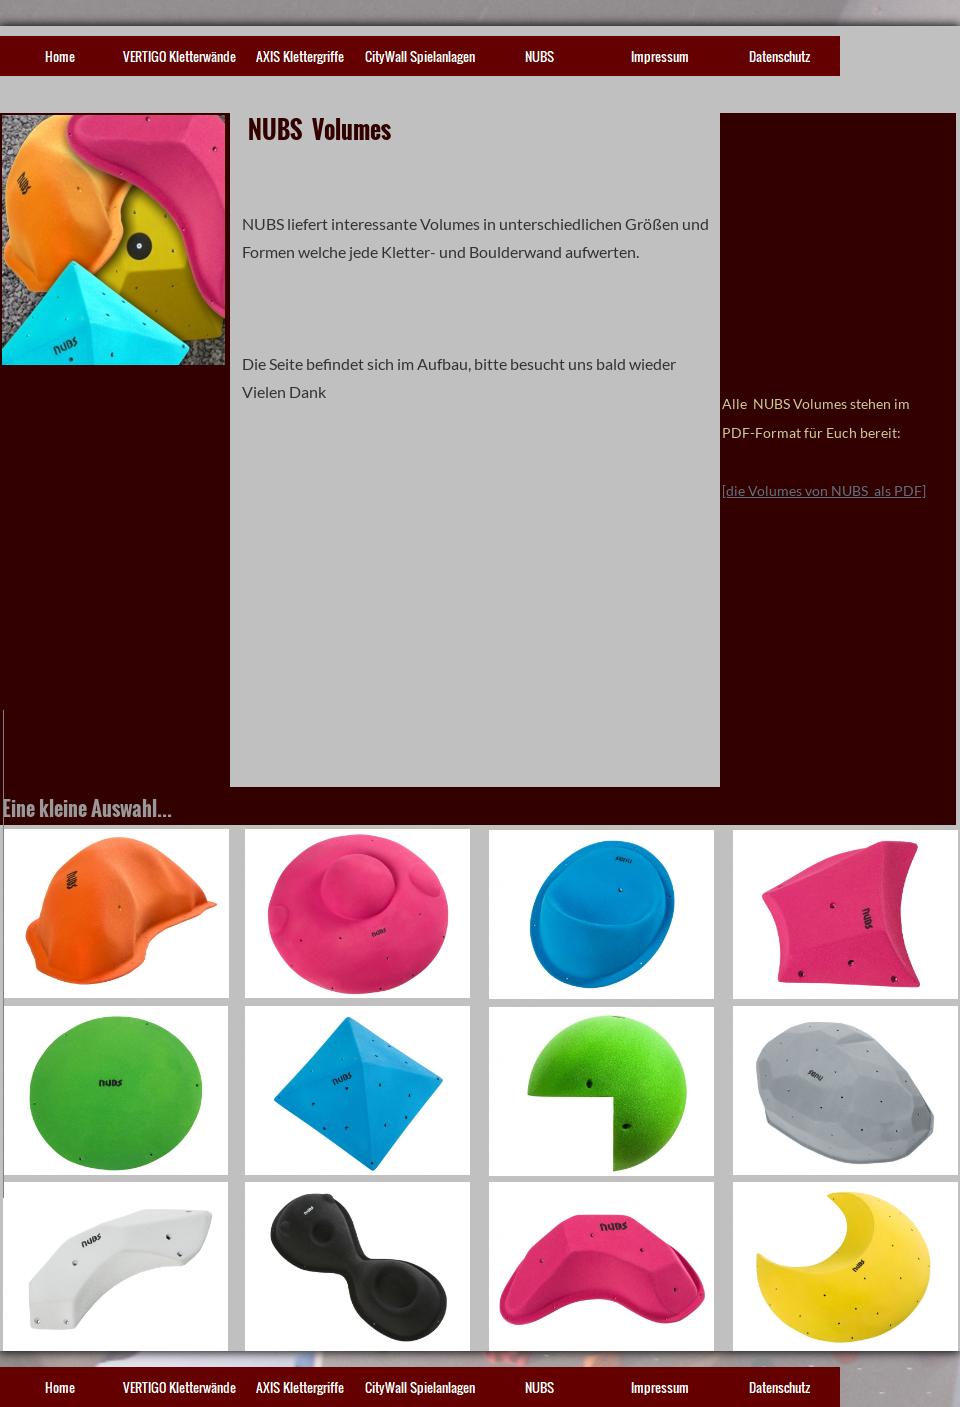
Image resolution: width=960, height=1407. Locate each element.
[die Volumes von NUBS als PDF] (824, 490)
